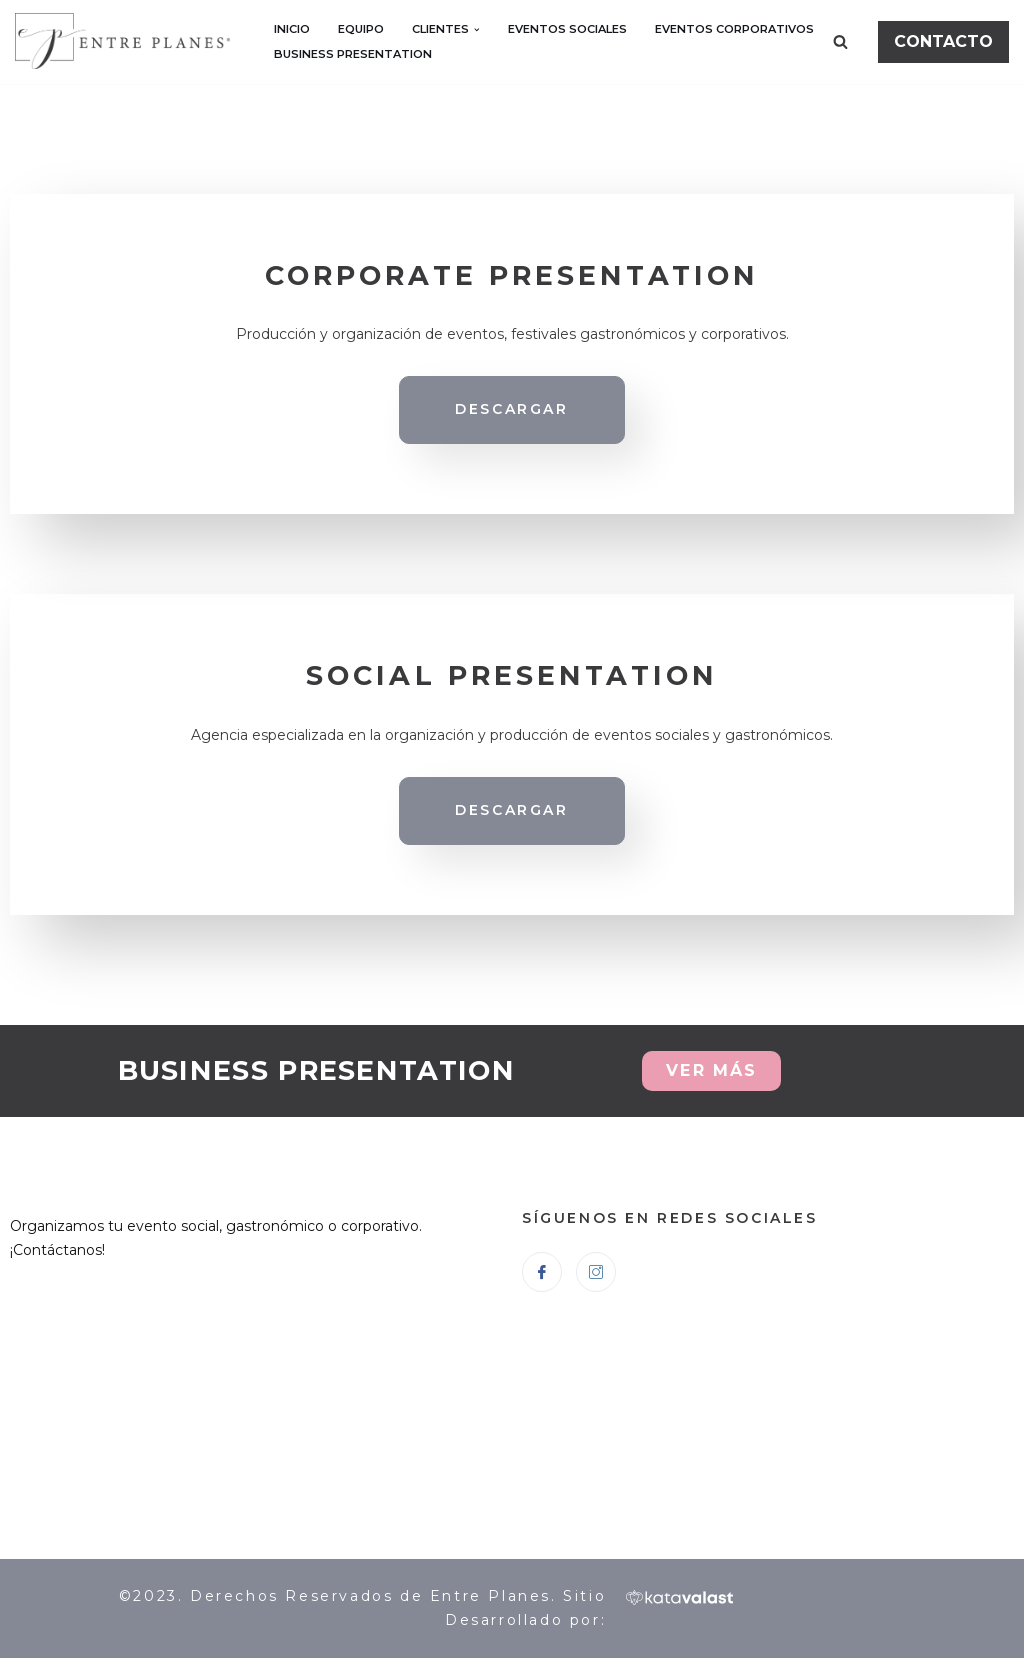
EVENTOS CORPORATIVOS (734, 29)
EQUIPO (361, 29)
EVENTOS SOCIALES (567, 29)
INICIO (292, 29)
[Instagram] (596, 1272)
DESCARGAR (511, 409)
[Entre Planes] (127, 41)
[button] (477, 30)
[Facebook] (542, 1272)
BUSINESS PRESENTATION (353, 54)
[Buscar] (840, 41)
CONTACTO (943, 41)
